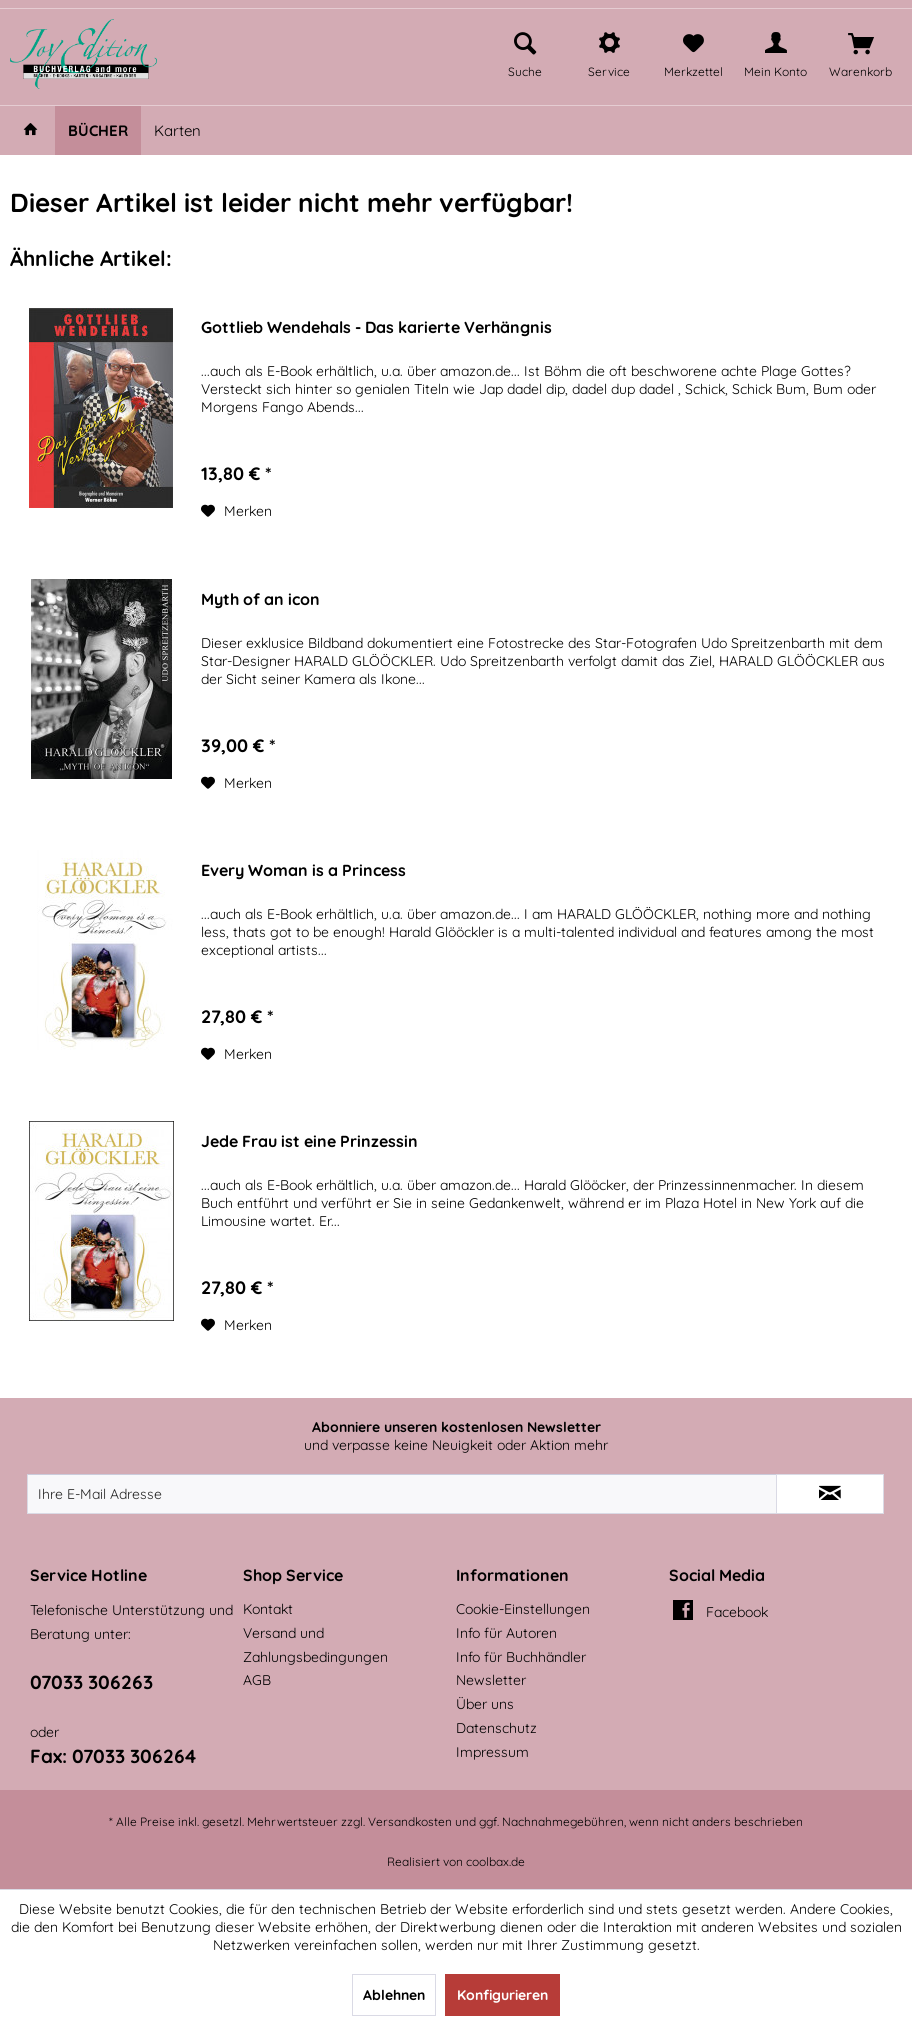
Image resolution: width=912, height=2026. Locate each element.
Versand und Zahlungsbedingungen (315, 1645)
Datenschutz (496, 1728)
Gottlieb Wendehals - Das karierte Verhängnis (376, 327)
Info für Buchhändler (521, 1657)
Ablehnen (394, 1995)
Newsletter (491, 1680)
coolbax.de (495, 1861)
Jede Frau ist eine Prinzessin (309, 1141)
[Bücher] (98, 130)
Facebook (737, 1612)
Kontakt (268, 1609)
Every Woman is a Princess (303, 870)
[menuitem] (525, 51)
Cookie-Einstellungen (523, 1609)
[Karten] (177, 130)
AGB (257, 1680)
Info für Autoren (506, 1633)
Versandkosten (410, 1821)
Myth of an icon (260, 599)
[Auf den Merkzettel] (236, 511)
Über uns (485, 1704)
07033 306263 (91, 1682)
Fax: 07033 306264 (113, 1756)
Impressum (492, 1752)
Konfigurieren (502, 1995)
